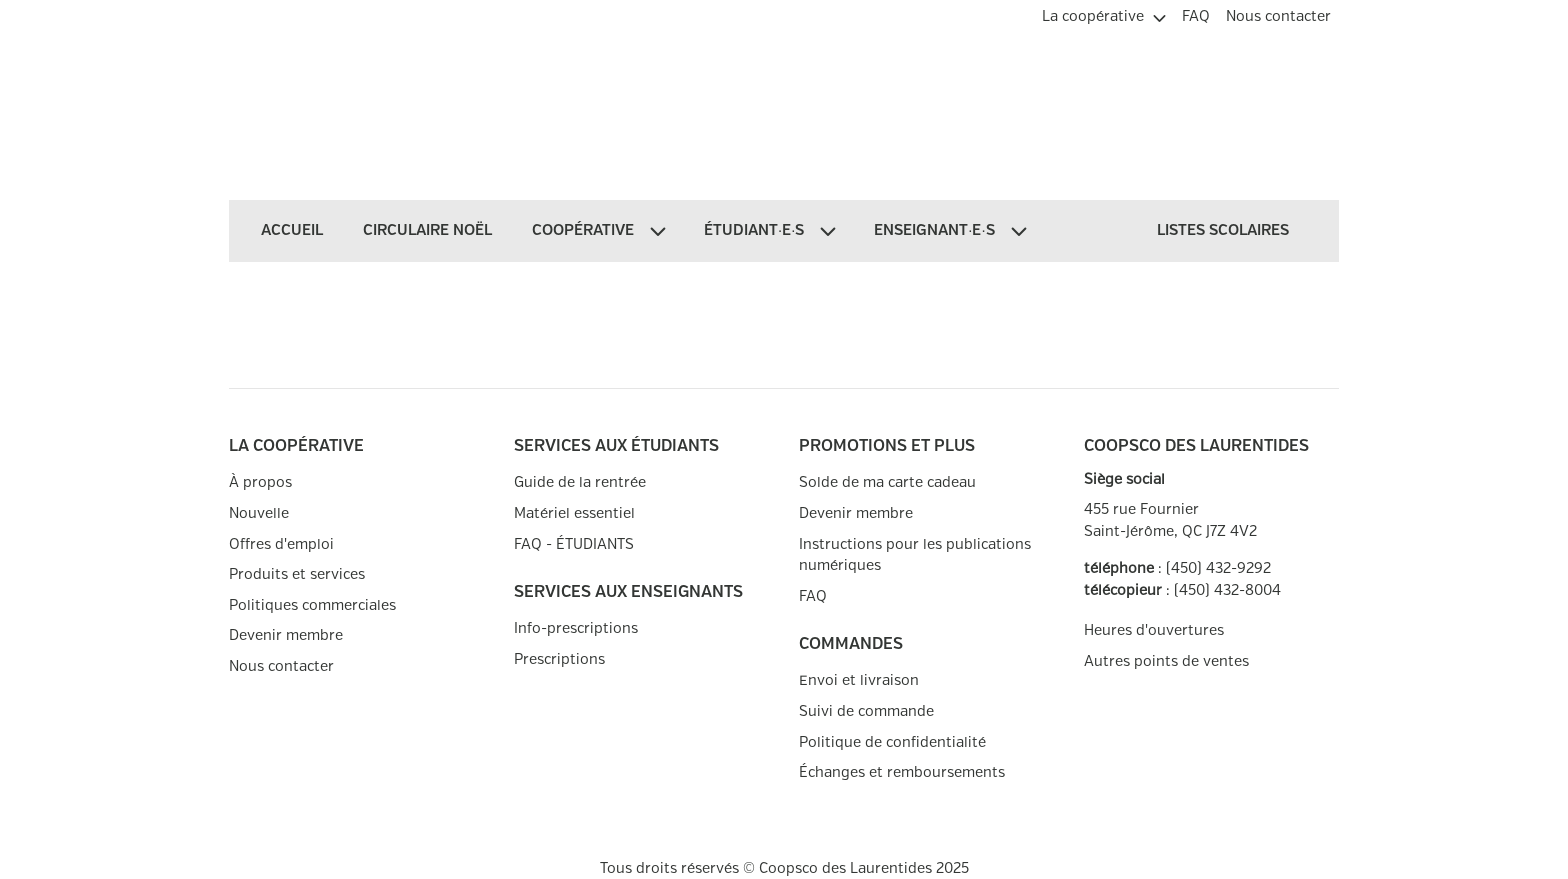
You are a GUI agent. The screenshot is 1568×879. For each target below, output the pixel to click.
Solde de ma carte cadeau (887, 482)
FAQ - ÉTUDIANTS (574, 544)
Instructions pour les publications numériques (915, 555)
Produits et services (297, 574)
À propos (260, 482)
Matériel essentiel (574, 513)
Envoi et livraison (859, 680)
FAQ (813, 596)
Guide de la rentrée (580, 482)
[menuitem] (1104, 14)
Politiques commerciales (312, 605)
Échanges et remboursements (902, 772)
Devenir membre (286, 635)
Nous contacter (281, 666)
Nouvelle (259, 513)
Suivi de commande (866, 711)
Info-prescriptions (576, 628)
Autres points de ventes (1166, 661)
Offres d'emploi (281, 544)
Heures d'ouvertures (1154, 630)
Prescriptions (559, 659)
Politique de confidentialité (892, 742)
